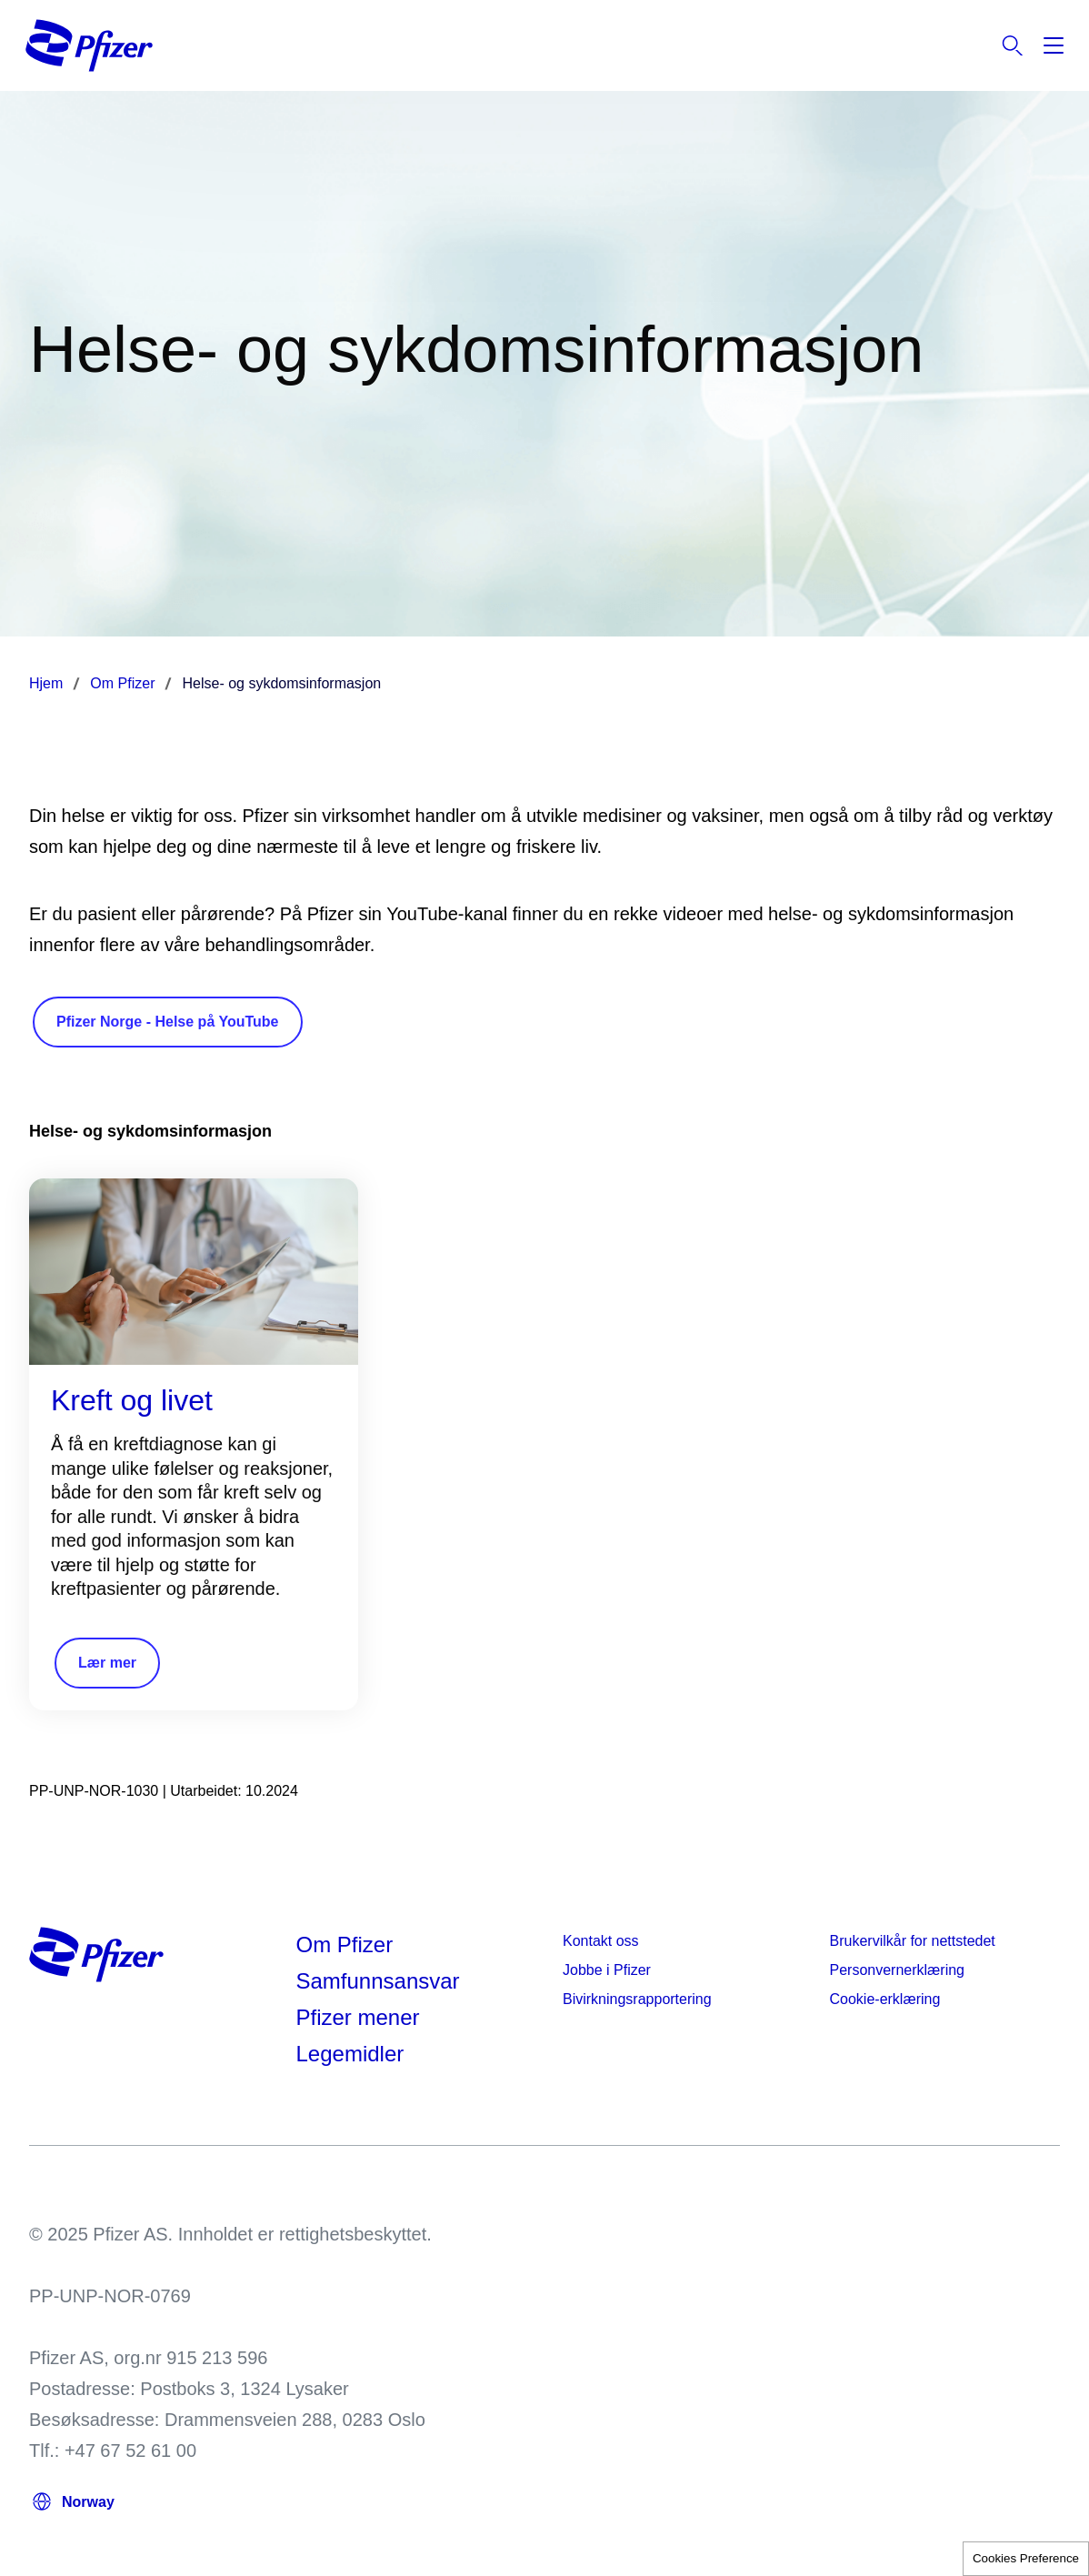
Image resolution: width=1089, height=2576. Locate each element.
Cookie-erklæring (885, 1999)
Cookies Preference (1026, 2558)
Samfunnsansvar (378, 1981)
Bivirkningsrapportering (637, 1999)
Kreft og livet (132, 1400)
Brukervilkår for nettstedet (912, 1941)
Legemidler (350, 2053)
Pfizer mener (358, 2017)
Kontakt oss (601, 1941)
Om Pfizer (345, 1944)
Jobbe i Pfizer (607, 1970)
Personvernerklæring (897, 1970)
